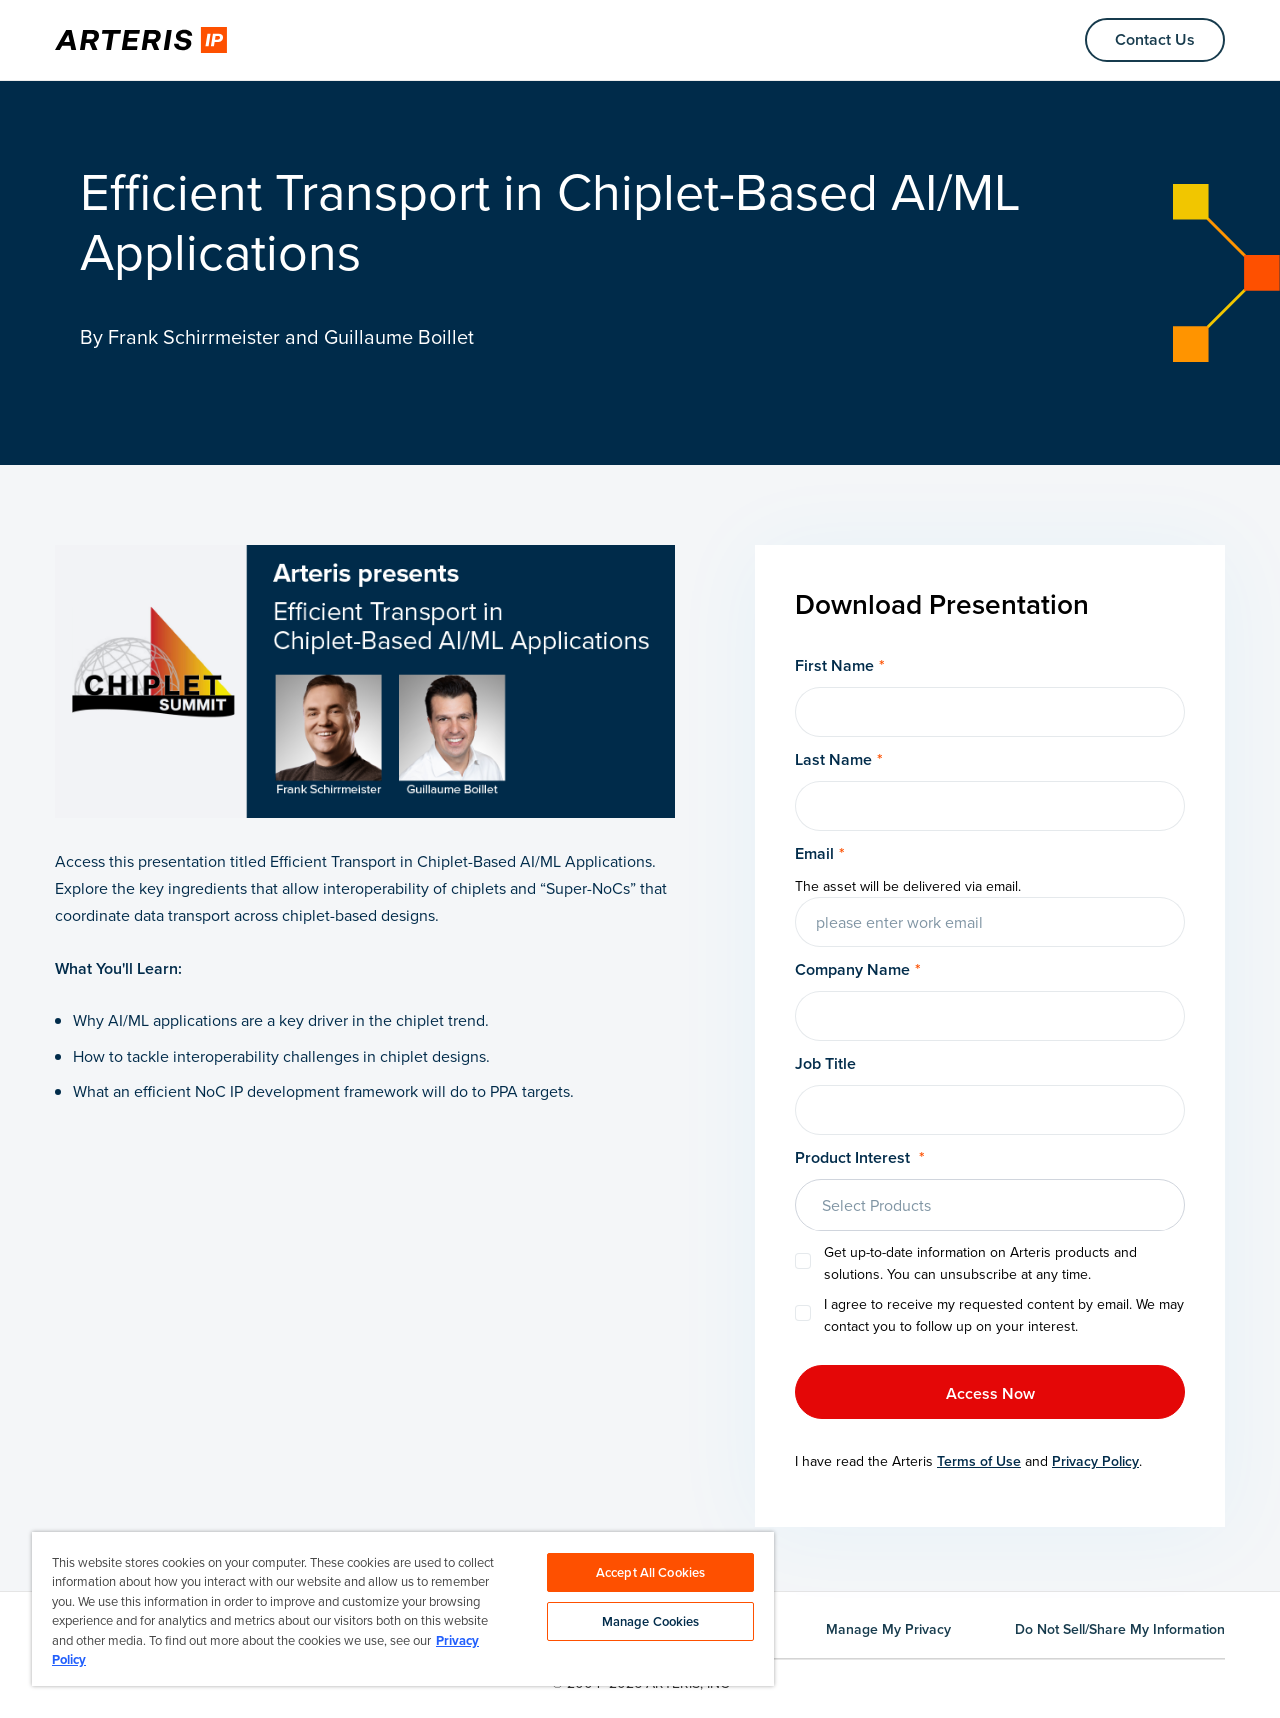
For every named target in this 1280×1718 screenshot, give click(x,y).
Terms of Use (979, 1461)
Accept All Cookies (650, 1572)
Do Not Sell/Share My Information (1120, 1629)
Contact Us (1155, 39)
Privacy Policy (1095, 1461)
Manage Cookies (651, 1621)
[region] (403, 1609)
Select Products (876, 1205)
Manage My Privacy (888, 1629)
